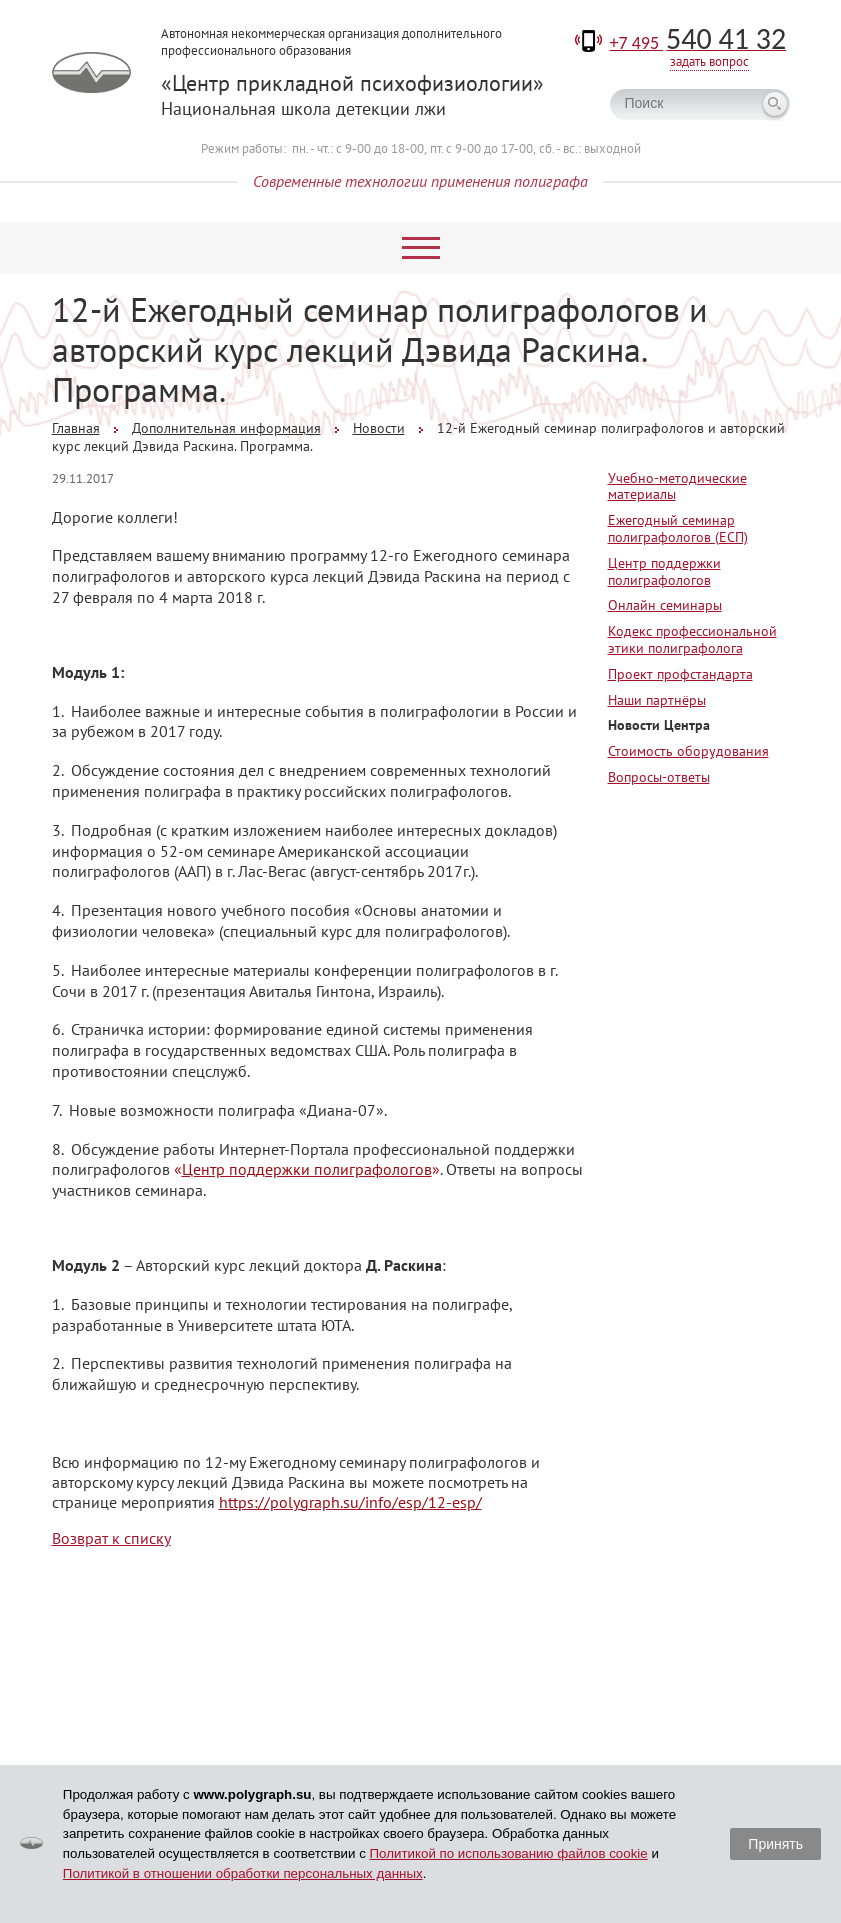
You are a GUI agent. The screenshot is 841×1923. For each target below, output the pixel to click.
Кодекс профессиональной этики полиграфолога (692, 639)
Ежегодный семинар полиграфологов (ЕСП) (678, 528)
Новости (379, 428)
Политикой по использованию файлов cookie (509, 1853)
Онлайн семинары (665, 605)
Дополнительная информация (226, 428)
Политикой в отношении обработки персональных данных (243, 1873)
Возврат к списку (111, 1538)
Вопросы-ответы (659, 777)
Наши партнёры (657, 700)
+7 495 (698, 43)
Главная (76, 428)
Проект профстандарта (680, 674)
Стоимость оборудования (688, 751)
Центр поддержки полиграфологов (664, 571)
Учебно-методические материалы (677, 486)
